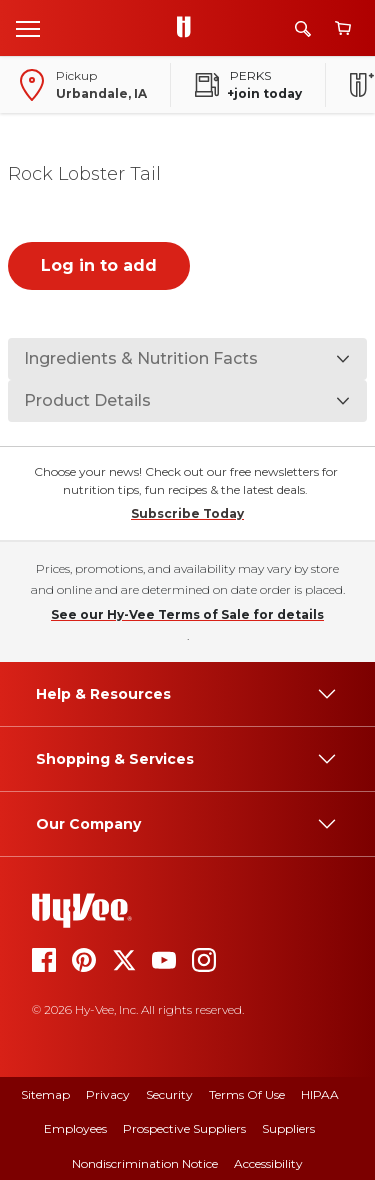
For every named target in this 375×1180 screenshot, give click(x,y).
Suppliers (288, 1128)
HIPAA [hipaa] (320, 1094)
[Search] (303, 28)
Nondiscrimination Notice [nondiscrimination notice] (145, 1163)
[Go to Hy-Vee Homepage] (189, 28)
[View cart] (343, 28)
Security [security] (169, 1094)
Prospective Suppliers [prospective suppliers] (184, 1128)
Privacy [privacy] (108, 1094)
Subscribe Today (187, 513)
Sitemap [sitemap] (45, 1094)
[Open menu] (28, 28)
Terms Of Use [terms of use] (247, 1094)
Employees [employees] (75, 1128)
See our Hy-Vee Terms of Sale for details (187, 614)
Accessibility (268, 1163)
